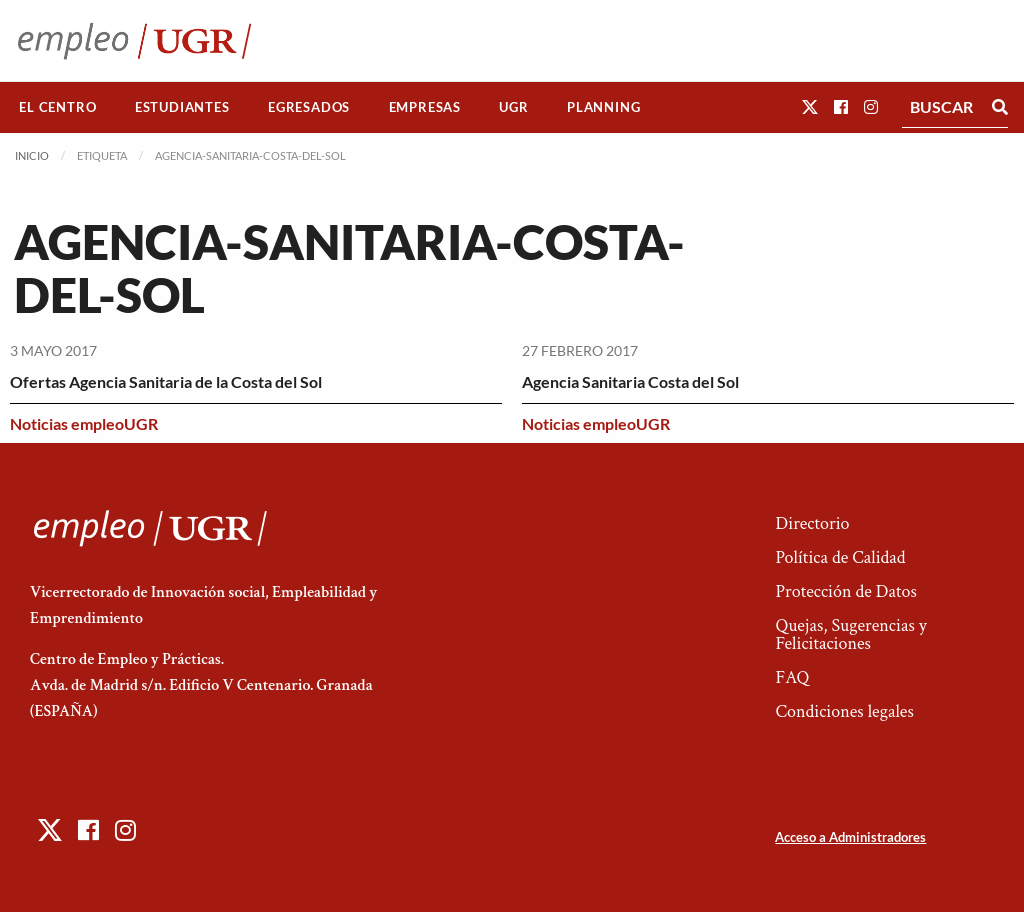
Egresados (309, 107)
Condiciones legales (844, 711)
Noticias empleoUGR (84, 423)
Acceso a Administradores (850, 837)
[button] (810, 106)
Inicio (32, 155)
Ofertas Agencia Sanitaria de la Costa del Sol (166, 381)
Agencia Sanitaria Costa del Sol (630, 381)
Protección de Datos (845, 591)
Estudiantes (182, 107)
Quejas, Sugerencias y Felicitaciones (850, 634)
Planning (603, 107)
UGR (513, 107)
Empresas (425, 107)
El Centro (57, 107)
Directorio (812, 523)
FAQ (792, 677)
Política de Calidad (840, 557)
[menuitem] (58, 107)
